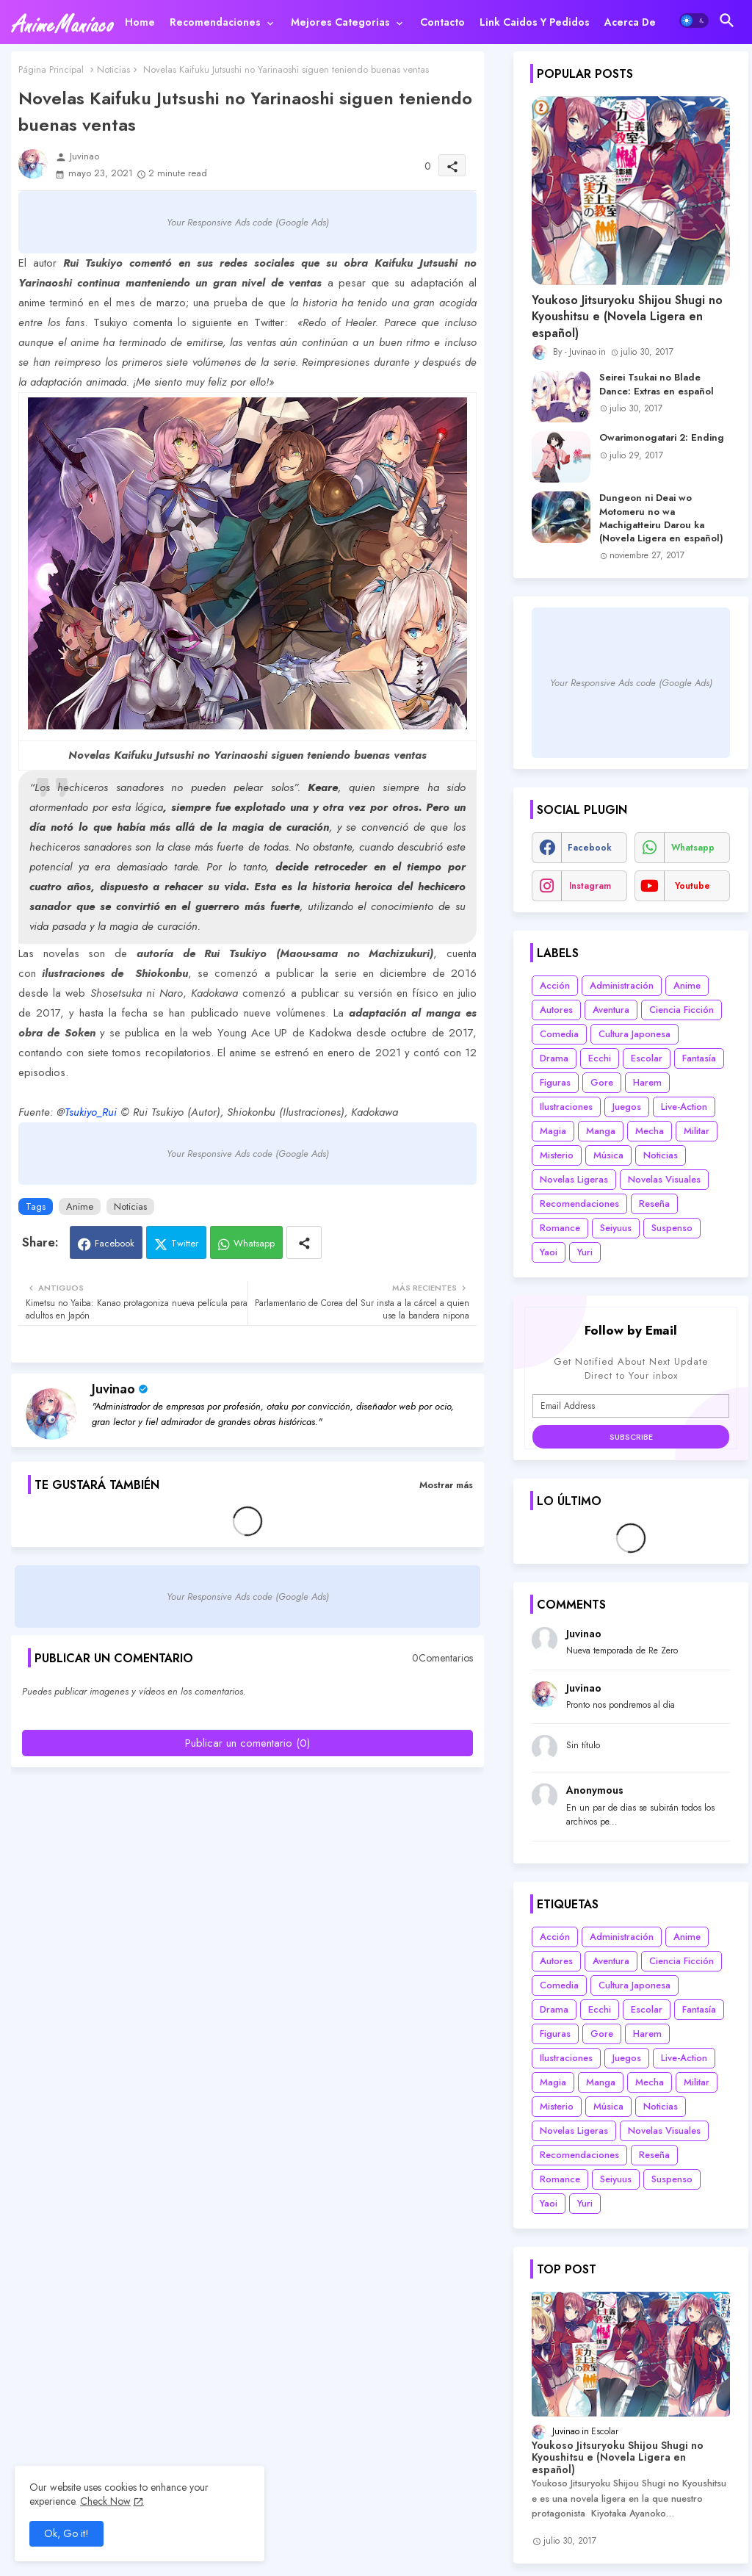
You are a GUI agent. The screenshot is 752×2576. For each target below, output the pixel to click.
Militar (696, 1131)
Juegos (626, 1107)
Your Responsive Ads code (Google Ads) (248, 222)
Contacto (442, 22)
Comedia (559, 1034)
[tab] (140, 22)
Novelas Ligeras (574, 1179)
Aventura (611, 1010)
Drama (554, 1058)
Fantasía (699, 1058)
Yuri (585, 1252)
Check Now (105, 2501)
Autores (556, 1010)
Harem (647, 1082)
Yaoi (548, 1252)
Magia (553, 1131)
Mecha (649, 1131)
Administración (622, 985)
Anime (79, 1206)
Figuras (555, 1082)
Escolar (646, 1058)
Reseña (654, 1204)
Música (608, 1155)
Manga (600, 1131)
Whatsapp (254, 1243)
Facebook (114, 1243)
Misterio (557, 1155)
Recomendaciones (215, 22)
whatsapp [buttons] (693, 847)
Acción (555, 985)
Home (140, 22)
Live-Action (684, 1107)
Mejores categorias (340, 22)
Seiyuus (616, 1228)
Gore (601, 1082)
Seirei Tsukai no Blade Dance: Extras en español (656, 384)
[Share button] (304, 1242)
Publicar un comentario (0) (247, 1743)
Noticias (113, 69)
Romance (560, 1228)
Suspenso (672, 1228)
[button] (694, 20)
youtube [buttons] (692, 885)
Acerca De (630, 22)
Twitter (184, 1243)
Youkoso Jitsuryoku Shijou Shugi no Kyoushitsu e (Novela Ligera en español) (627, 317)
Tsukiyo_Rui (91, 1112)
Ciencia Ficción (681, 1010)
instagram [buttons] (590, 885)
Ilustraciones (566, 1107)
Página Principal (51, 69)
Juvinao (113, 1389)
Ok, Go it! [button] (66, 2533)
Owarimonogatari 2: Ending (661, 437)
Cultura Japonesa (634, 1034)
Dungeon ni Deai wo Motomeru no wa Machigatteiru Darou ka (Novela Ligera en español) (661, 518)
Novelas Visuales (664, 1179)
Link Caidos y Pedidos (535, 22)
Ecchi (599, 1058)
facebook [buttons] (590, 847)
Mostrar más (446, 1485)
